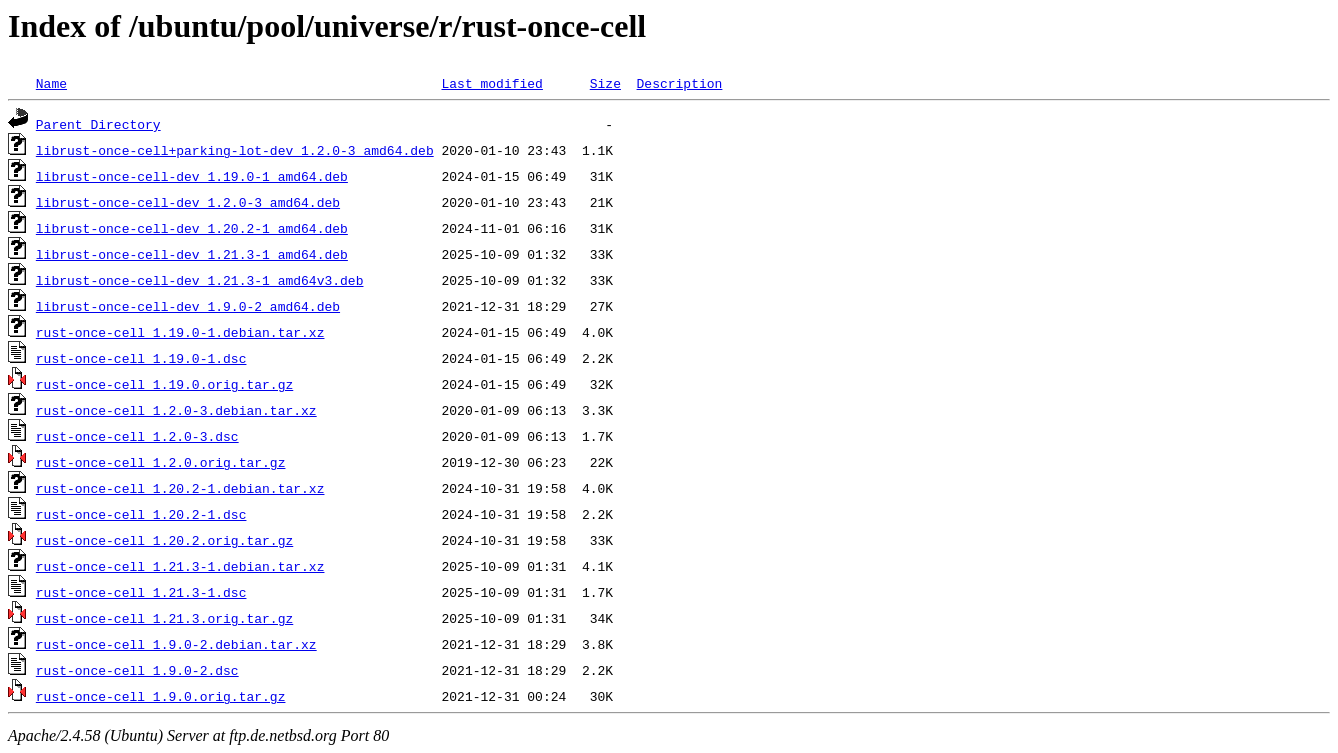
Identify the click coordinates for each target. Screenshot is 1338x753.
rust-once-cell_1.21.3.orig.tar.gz (164, 618)
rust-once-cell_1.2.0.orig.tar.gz (161, 462)
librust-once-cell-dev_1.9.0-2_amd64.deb (188, 306)
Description (679, 83)
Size (605, 83)
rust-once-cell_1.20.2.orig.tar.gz (164, 540)
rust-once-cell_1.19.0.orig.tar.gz (164, 384)
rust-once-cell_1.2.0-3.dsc (137, 436)
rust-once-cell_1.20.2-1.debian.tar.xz (180, 488)
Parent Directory (98, 124)
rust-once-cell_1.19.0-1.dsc (141, 358)
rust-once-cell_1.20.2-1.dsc (141, 514)
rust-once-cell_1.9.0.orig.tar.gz (161, 696)
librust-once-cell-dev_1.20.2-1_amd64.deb (192, 228)
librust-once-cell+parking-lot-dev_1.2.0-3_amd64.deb (235, 150)
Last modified (491, 83)
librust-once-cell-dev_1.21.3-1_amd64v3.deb (200, 280)
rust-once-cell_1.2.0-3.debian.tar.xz (176, 410)
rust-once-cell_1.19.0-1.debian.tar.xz (180, 332)
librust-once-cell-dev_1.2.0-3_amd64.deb (188, 202)
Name (51, 83)
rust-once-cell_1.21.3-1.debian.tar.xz (180, 566)
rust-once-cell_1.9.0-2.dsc (137, 670)
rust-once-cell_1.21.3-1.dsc (141, 592)
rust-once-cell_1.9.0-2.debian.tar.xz (176, 644)
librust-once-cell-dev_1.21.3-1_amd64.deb (192, 254)
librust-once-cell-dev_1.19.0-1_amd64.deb (192, 176)
